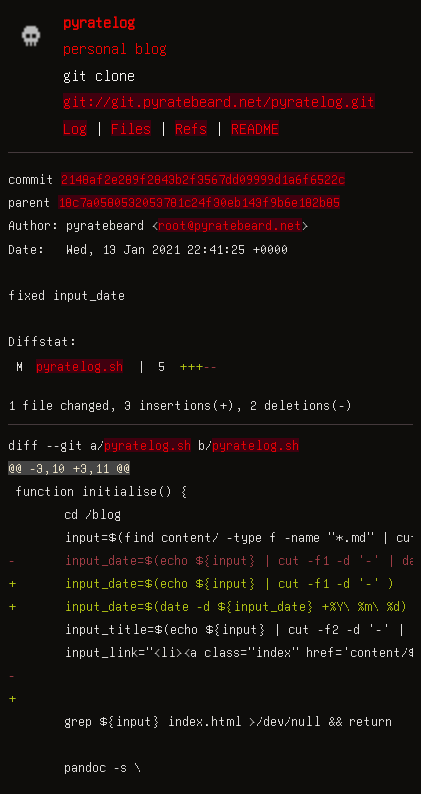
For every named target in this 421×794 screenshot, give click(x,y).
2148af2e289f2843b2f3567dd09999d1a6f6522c (203, 179)
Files (131, 128)
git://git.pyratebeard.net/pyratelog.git (219, 101)
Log (75, 128)
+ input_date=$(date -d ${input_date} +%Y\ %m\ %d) (208, 606)
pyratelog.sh (79, 366)
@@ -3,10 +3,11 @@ (69, 468)
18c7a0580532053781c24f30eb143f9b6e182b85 (199, 202)
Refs (191, 128)
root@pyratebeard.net (230, 225)
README (255, 128)
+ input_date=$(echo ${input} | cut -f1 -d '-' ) (201, 583)
